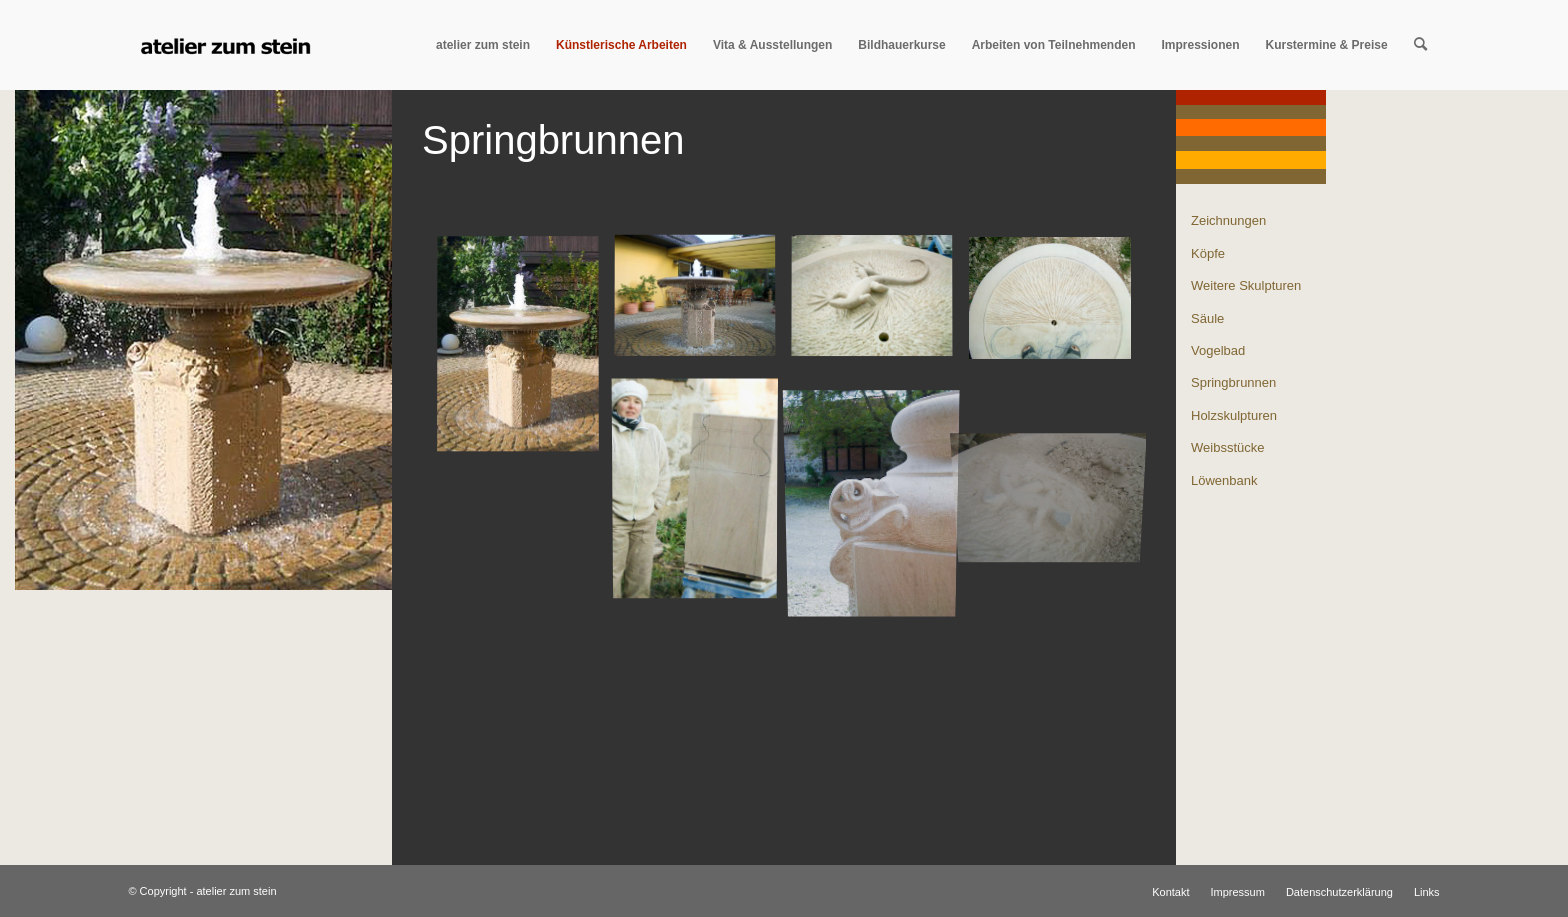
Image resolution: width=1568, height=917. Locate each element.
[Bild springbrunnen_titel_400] (525, 352)
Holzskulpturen (1234, 415)
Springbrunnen (1233, 382)
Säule (1207, 318)
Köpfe (1208, 253)
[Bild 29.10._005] (879, 305)
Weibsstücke (1227, 447)
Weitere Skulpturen (1246, 285)
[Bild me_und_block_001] (702, 489)
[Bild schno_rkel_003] (879, 489)
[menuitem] (483, 45)
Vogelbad (1218, 350)
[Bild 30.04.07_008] (702, 305)
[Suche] (1420, 45)
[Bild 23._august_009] (1057, 305)
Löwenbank (1224, 480)
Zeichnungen (1228, 220)
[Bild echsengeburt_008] (1057, 442)
